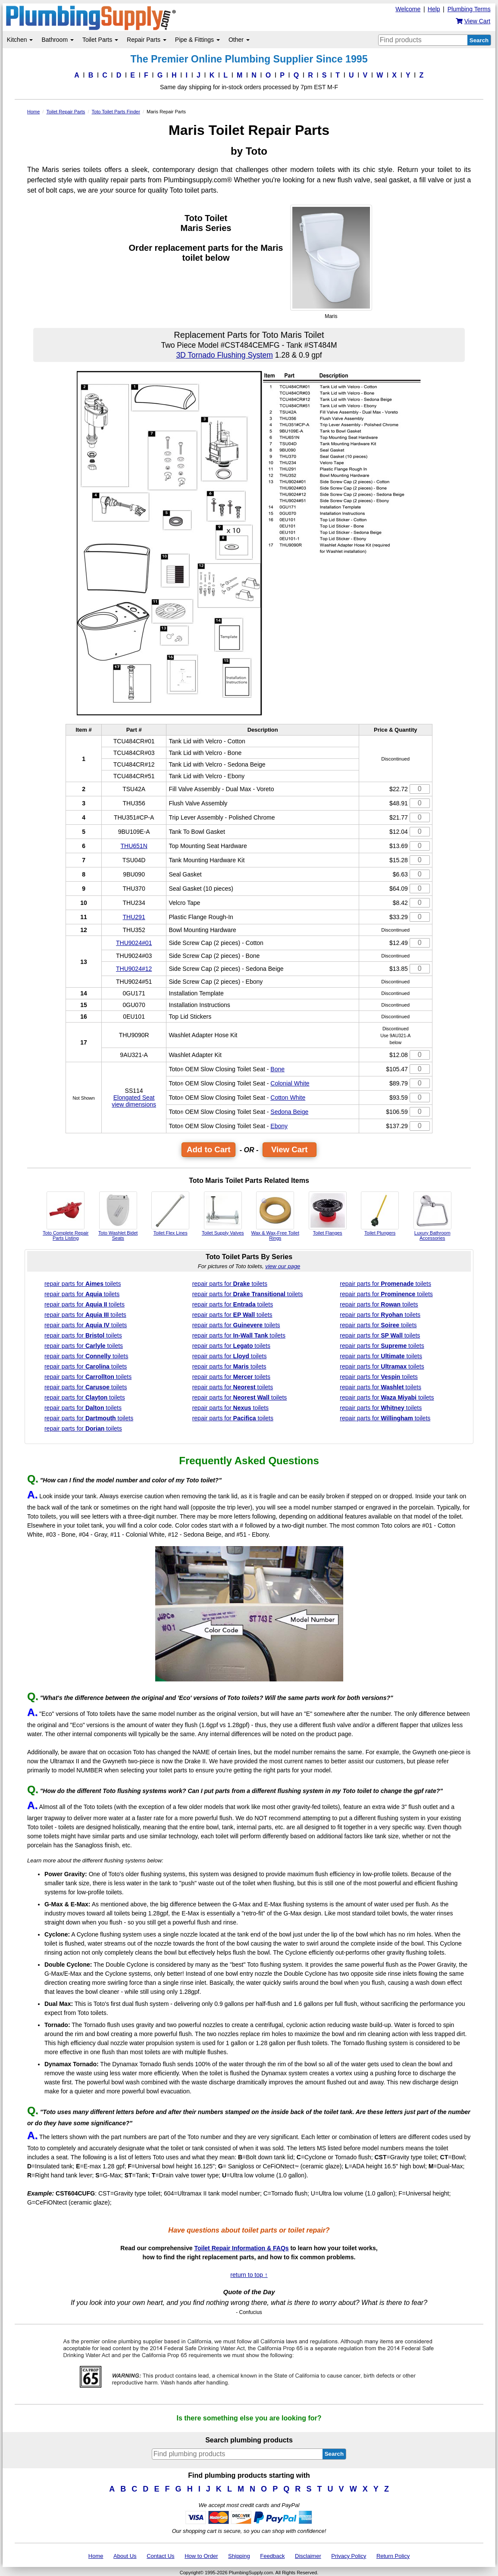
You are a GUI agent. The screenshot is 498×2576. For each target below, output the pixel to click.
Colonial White (289, 1083)
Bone (277, 1069)
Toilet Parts (100, 39)
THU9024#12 (134, 968)
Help (434, 9)
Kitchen (20, 39)
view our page (282, 1266)
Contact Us (160, 2556)
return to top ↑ (248, 2274)
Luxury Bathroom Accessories (432, 1216)
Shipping (239, 2556)
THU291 (134, 917)
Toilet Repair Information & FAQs (241, 2248)
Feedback (272, 2556)
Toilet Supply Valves (223, 1213)
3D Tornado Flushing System (224, 355)
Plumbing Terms (469, 9)
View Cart (289, 1149)
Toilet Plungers (380, 1213)
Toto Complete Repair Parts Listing (65, 1216)
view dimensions (134, 1104)
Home (95, 2556)
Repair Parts (146, 39)
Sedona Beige (289, 1111)
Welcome (407, 9)
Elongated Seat (134, 1097)
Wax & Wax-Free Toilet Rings (275, 1216)
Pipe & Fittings (197, 39)
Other (239, 39)
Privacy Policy (348, 2556)
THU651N (134, 845)
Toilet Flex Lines (170, 1213)
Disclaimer (308, 2556)
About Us (124, 2556)
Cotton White (287, 1097)
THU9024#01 (134, 942)
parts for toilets (82, 1283)
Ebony (279, 1126)
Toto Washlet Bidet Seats (118, 1216)
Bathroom (57, 39)
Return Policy (393, 2556)
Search (479, 40)
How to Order (201, 2556)
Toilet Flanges (328, 1213)
